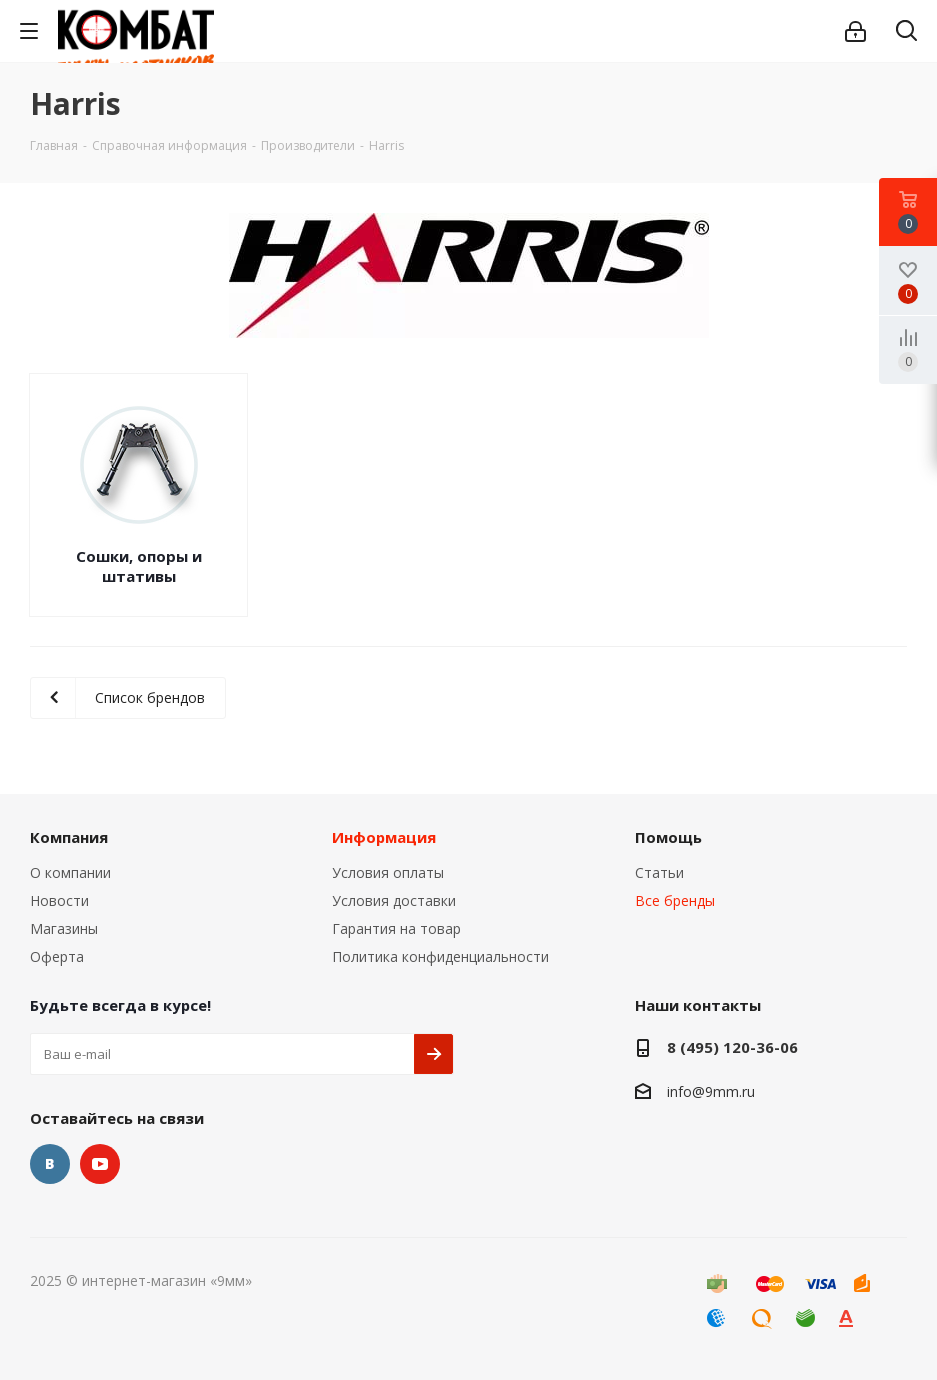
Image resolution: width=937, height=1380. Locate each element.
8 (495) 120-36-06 (732, 1047)
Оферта (57, 956)
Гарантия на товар (396, 928)
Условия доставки (394, 900)
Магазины (64, 928)
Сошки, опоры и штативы (139, 566)
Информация (384, 837)
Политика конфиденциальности (440, 956)
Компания (69, 837)
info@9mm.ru (711, 1091)
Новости (59, 900)
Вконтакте (50, 1164)
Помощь (668, 837)
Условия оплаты (388, 872)
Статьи (659, 872)
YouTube (100, 1164)
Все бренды (675, 900)
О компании (70, 872)
